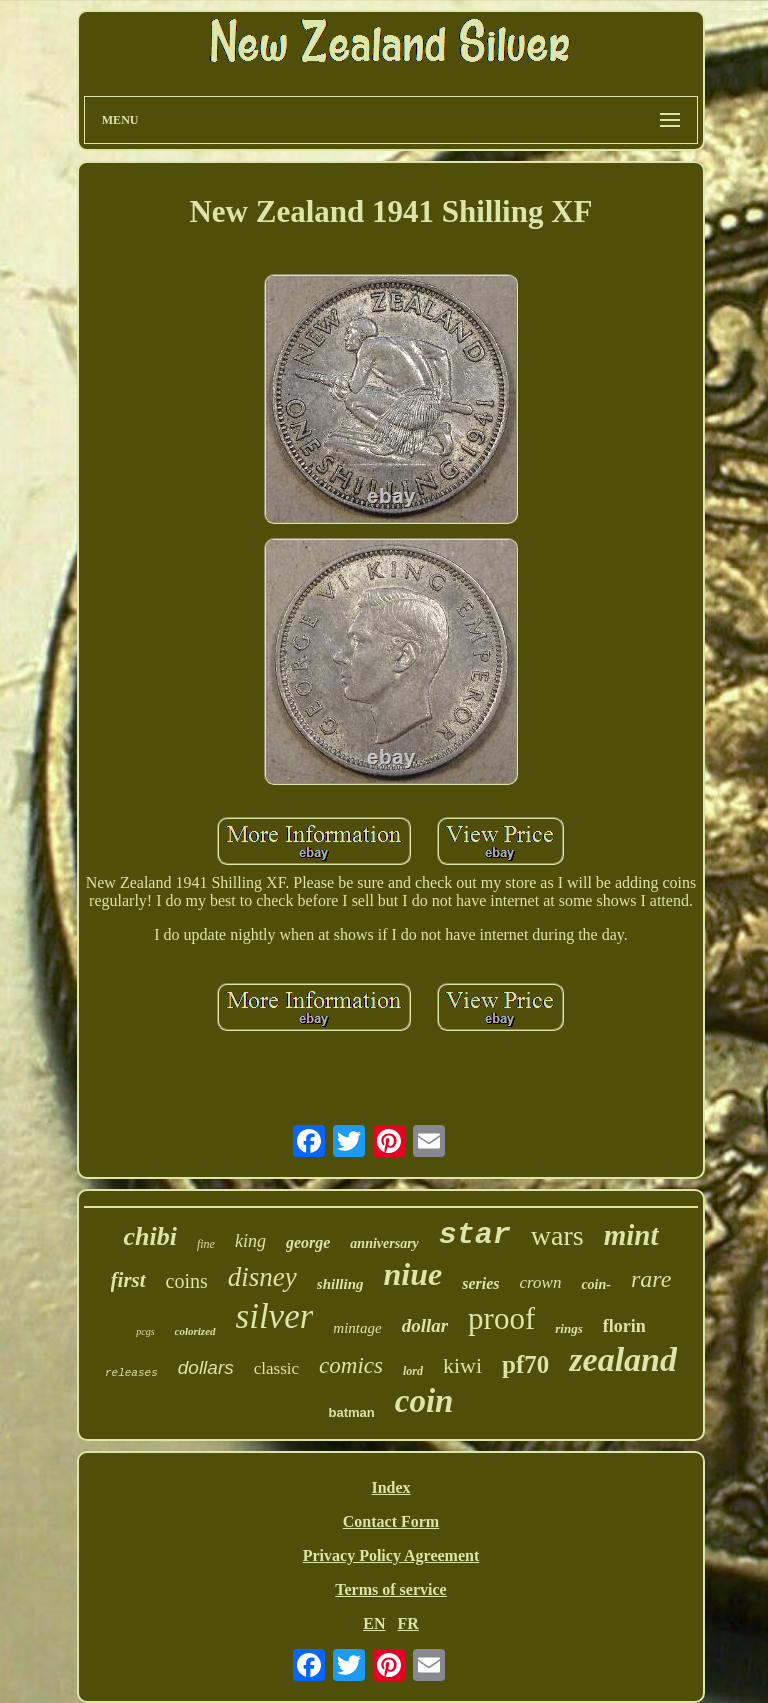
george (308, 1242)
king (250, 1241)
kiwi (462, 1365)
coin (424, 1401)
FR (407, 1623)
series (480, 1283)
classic (276, 1368)
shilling (340, 1284)
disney (262, 1277)
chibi (149, 1236)
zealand (623, 1359)
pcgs (145, 1331)
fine (206, 1244)
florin (624, 1326)
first (128, 1280)
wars (557, 1235)
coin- (596, 1284)
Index (390, 1487)
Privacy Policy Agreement (391, 1555)
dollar (425, 1325)
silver (275, 1316)
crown (541, 1282)
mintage (357, 1328)
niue (413, 1274)
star (475, 1235)
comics (351, 1365)
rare (651, 1279)
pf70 (525, 1364)
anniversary (384, 1243)
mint (631, 1235)
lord (413, 1371)
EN (374, 1623)
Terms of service (390, 1589)
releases (131, 1373)
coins (187, 1281)
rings (568, 1328)
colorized (195, 1331)
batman (352, 1412)
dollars (206, 1367)
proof (501, 1318)
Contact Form (391, 1521)
